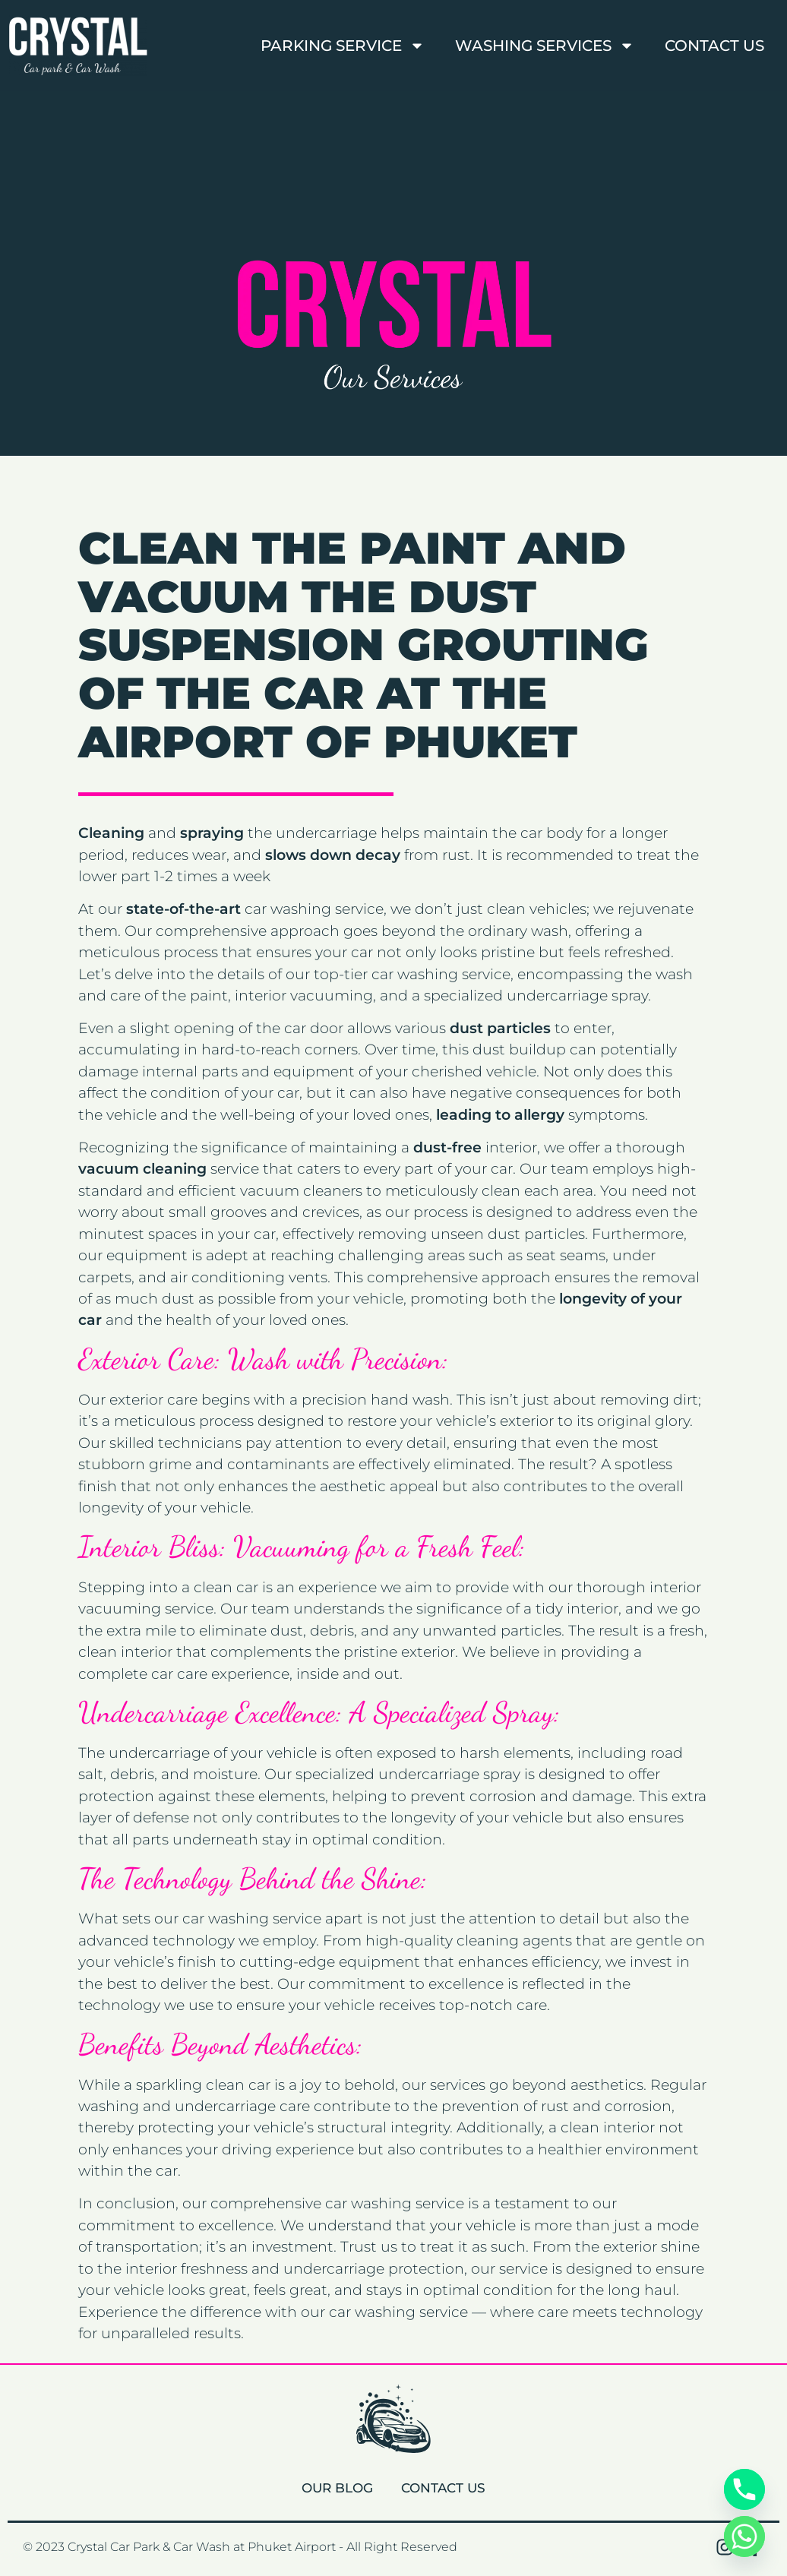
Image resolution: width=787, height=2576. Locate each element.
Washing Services (544, 45)
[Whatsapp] (744, 2536)
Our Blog (333, 2488)
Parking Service (343, 45)
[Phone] (744, 2489)
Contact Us (714, 45)
